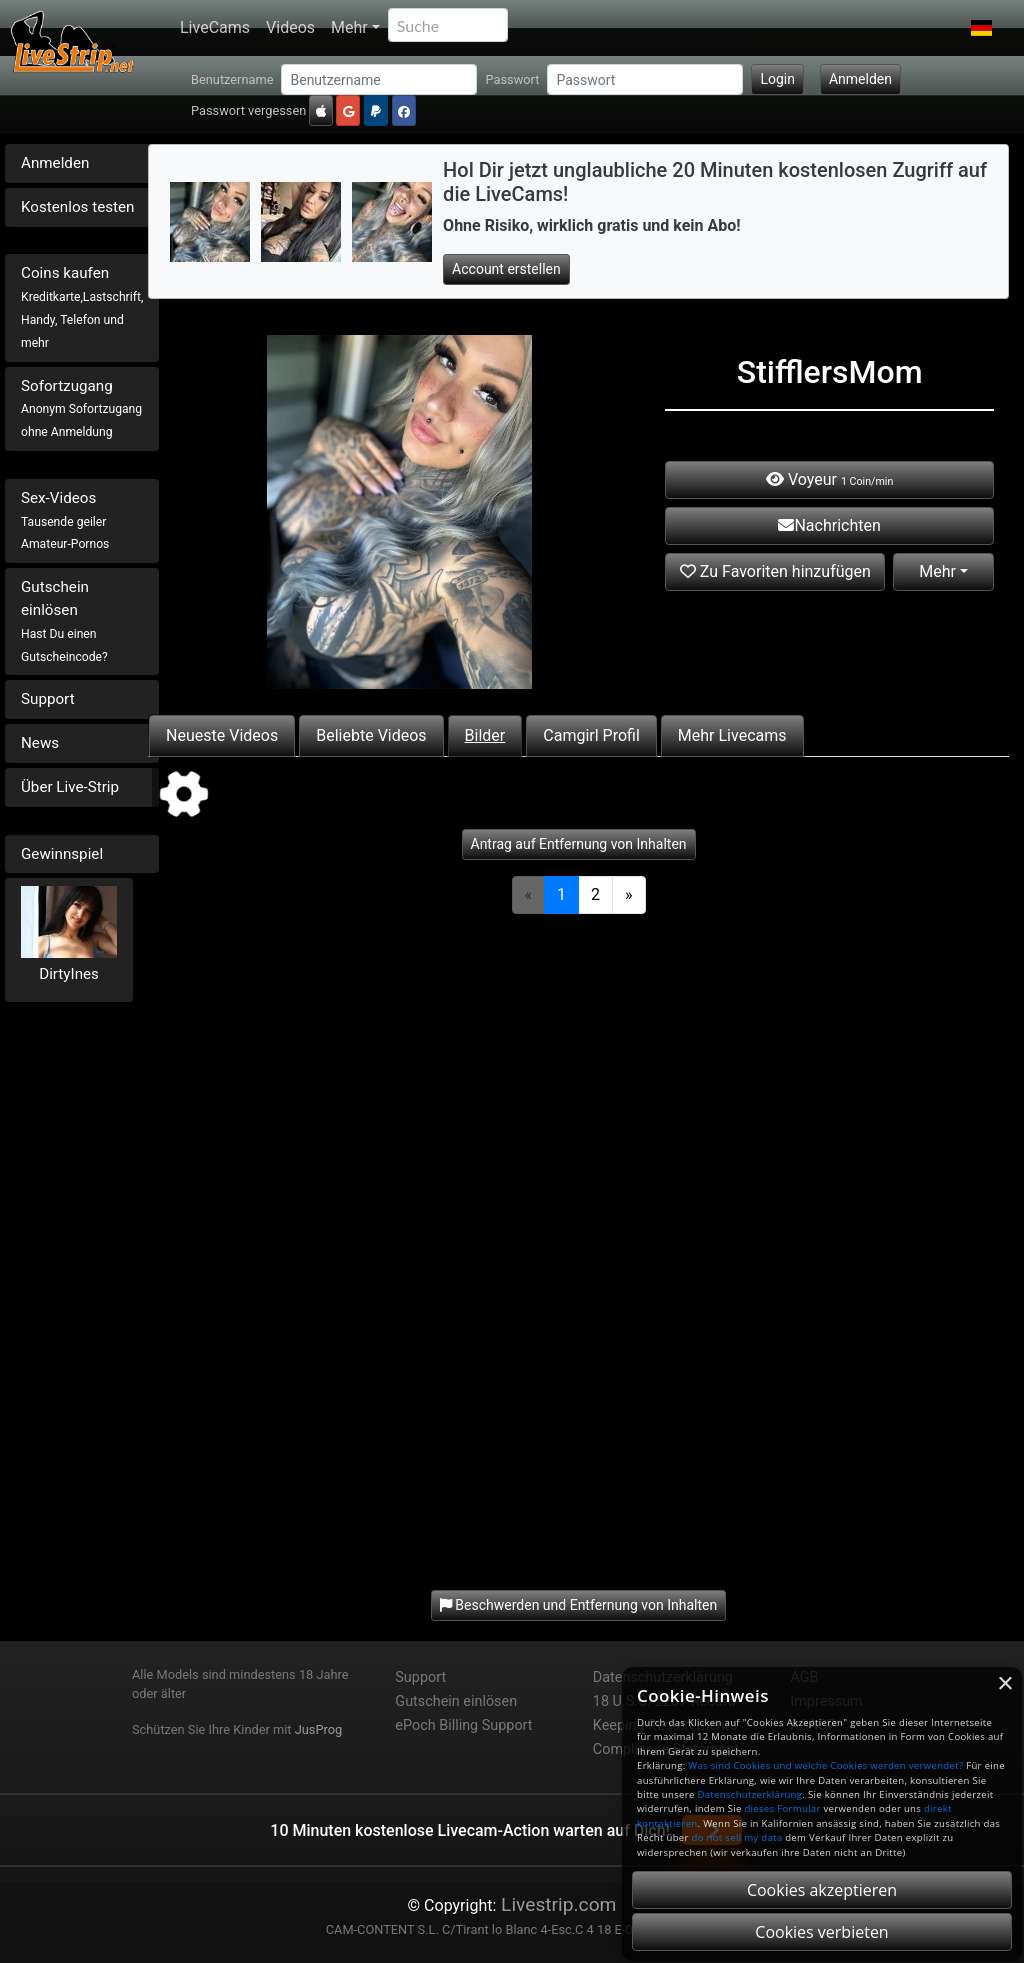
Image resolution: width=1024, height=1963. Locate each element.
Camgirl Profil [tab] (591, 735)
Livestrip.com (556, 1904)
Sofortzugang (81, 408)
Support (48, 699)
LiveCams (215, 27)
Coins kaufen (82, 306)
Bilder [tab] (485, 735)
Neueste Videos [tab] (222, 735)
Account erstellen (506, 269)
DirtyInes (69, 974)
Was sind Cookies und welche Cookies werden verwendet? (825, 1765)
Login (777, 79)
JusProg (319, 1729)
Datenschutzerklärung (749, 1794)
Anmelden (860, 79)
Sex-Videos (65, 520)
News (40, 743)
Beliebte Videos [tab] (371, 735)
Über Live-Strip (70, 787)
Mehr (349, 27)
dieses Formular (782, 1808)
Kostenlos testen (77, 207)
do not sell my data (737, 1837)
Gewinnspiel (62, 854)
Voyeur (829, 479)
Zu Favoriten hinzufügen (775, 571)
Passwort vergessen (248, 110)
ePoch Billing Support (463, 1725)
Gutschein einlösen (64, 620)
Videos (290, 27)
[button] (981, 28)
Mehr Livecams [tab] (732, 735)
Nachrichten (829, 525)
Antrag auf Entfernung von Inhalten (579, 844)
